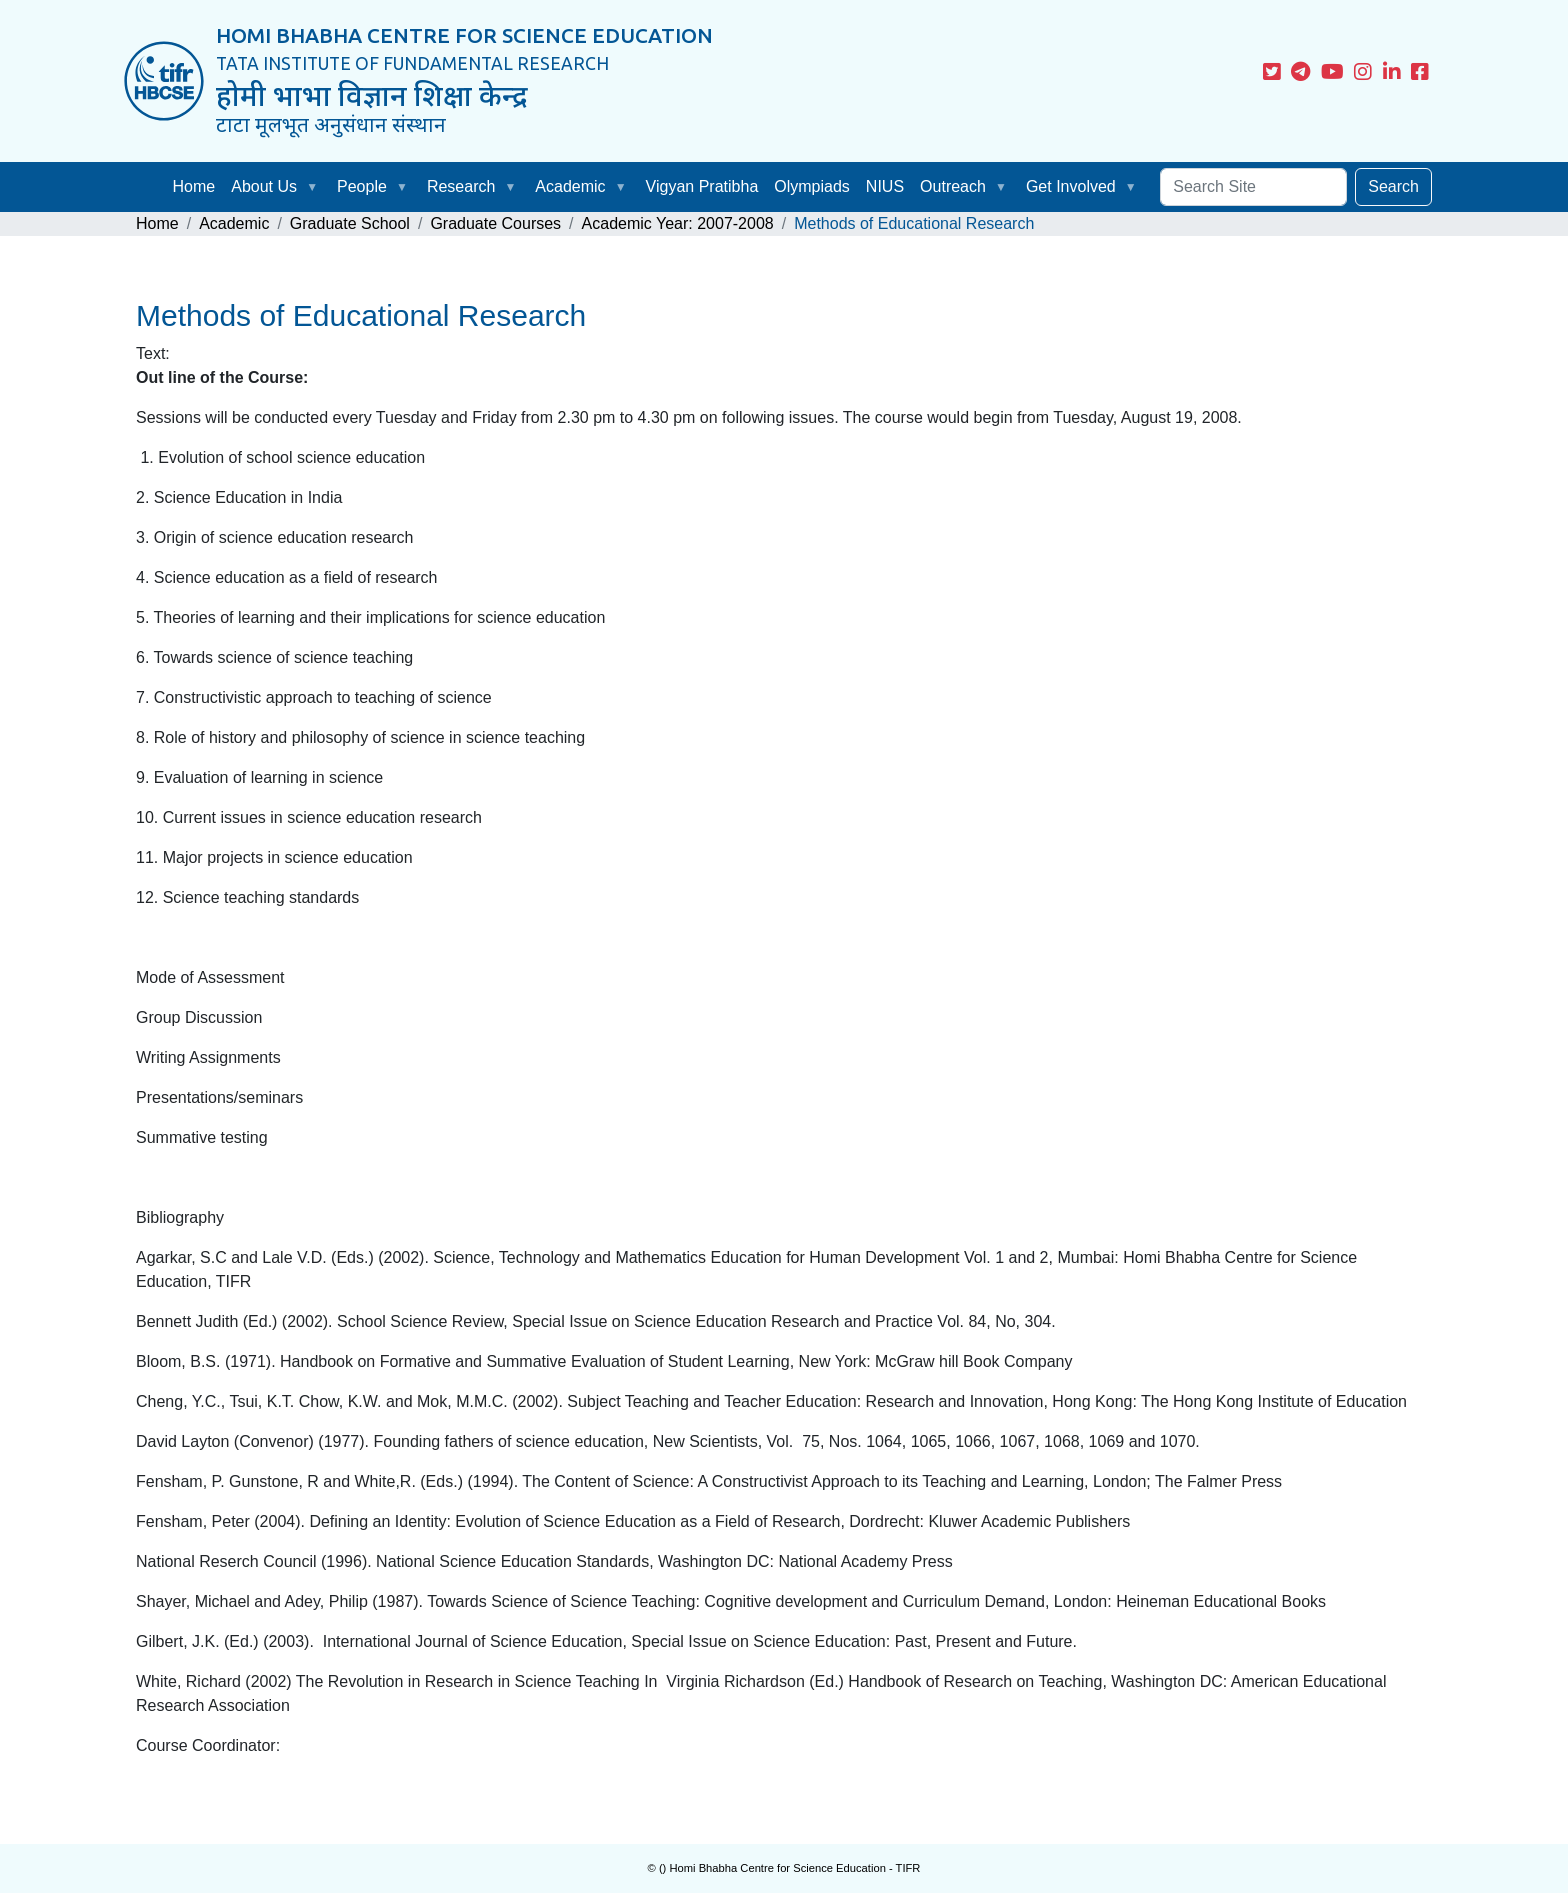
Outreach (953, 186)
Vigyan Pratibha (702, 186)
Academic (570, 186)
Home (194, 186)
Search (1393, 186)
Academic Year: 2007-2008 (678, 223)
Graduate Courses (495, 223)
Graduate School (350, 223)
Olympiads (812, 186)
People (362, 186)
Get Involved (1071, 186)
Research (461, 186)
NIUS (885, 186)
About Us (264, 186)
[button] (316, 187)
